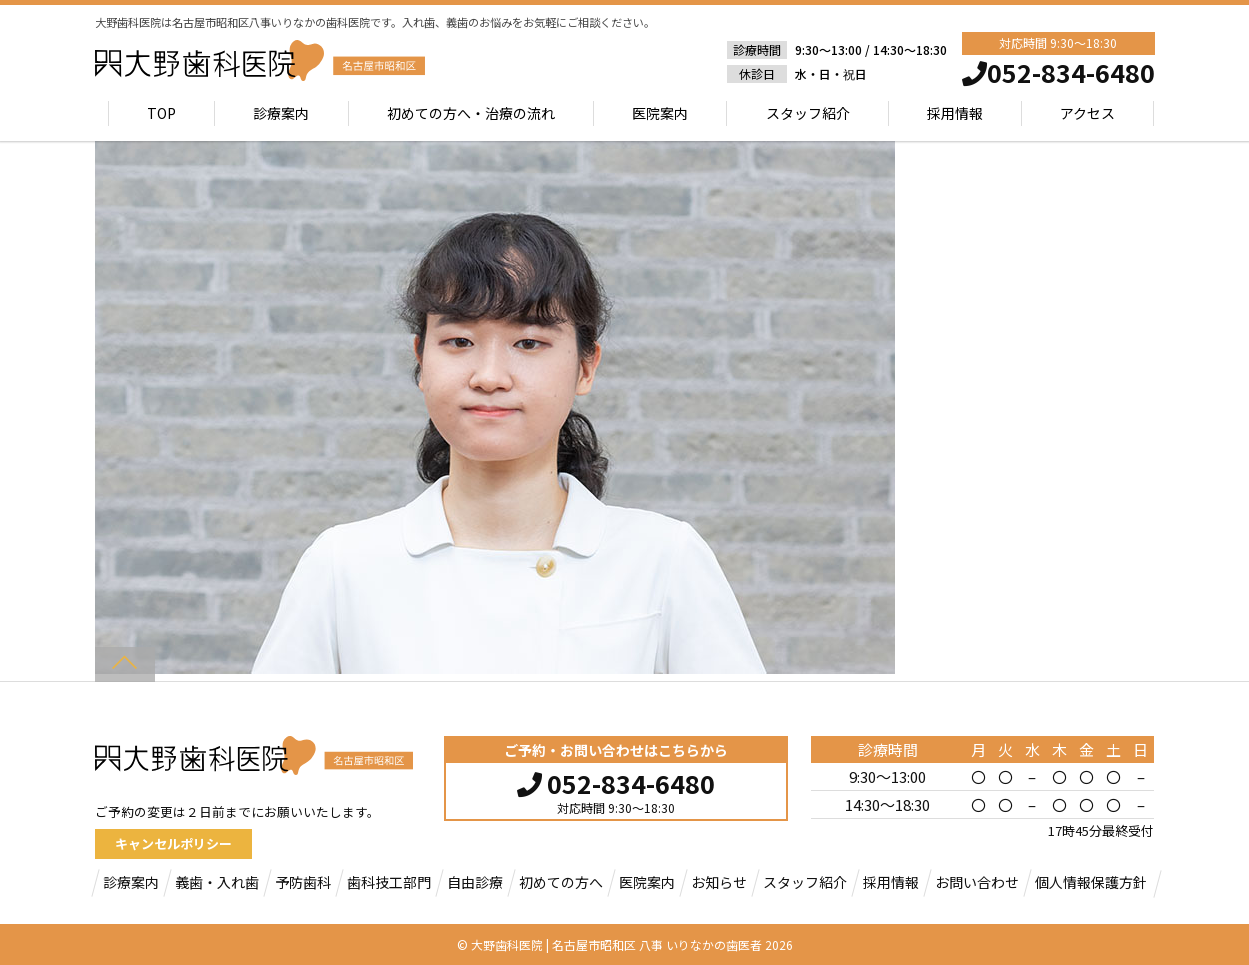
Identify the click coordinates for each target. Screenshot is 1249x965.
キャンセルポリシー (173, 843)
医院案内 (660, 113)
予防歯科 (303, 882)
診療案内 (281, 113)
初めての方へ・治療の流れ (471, 113)
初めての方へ (561, 882)
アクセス (1087, 113)
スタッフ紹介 (808, 113)
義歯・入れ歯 (217, 882)
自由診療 (475, 882)
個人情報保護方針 (1091, 882)
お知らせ (719, 882)
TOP (161, 113)
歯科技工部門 (389, 882)
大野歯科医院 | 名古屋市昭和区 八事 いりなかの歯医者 (616, 944)
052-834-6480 (616, 781)
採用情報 (955, 113)
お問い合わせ (977, 882)
